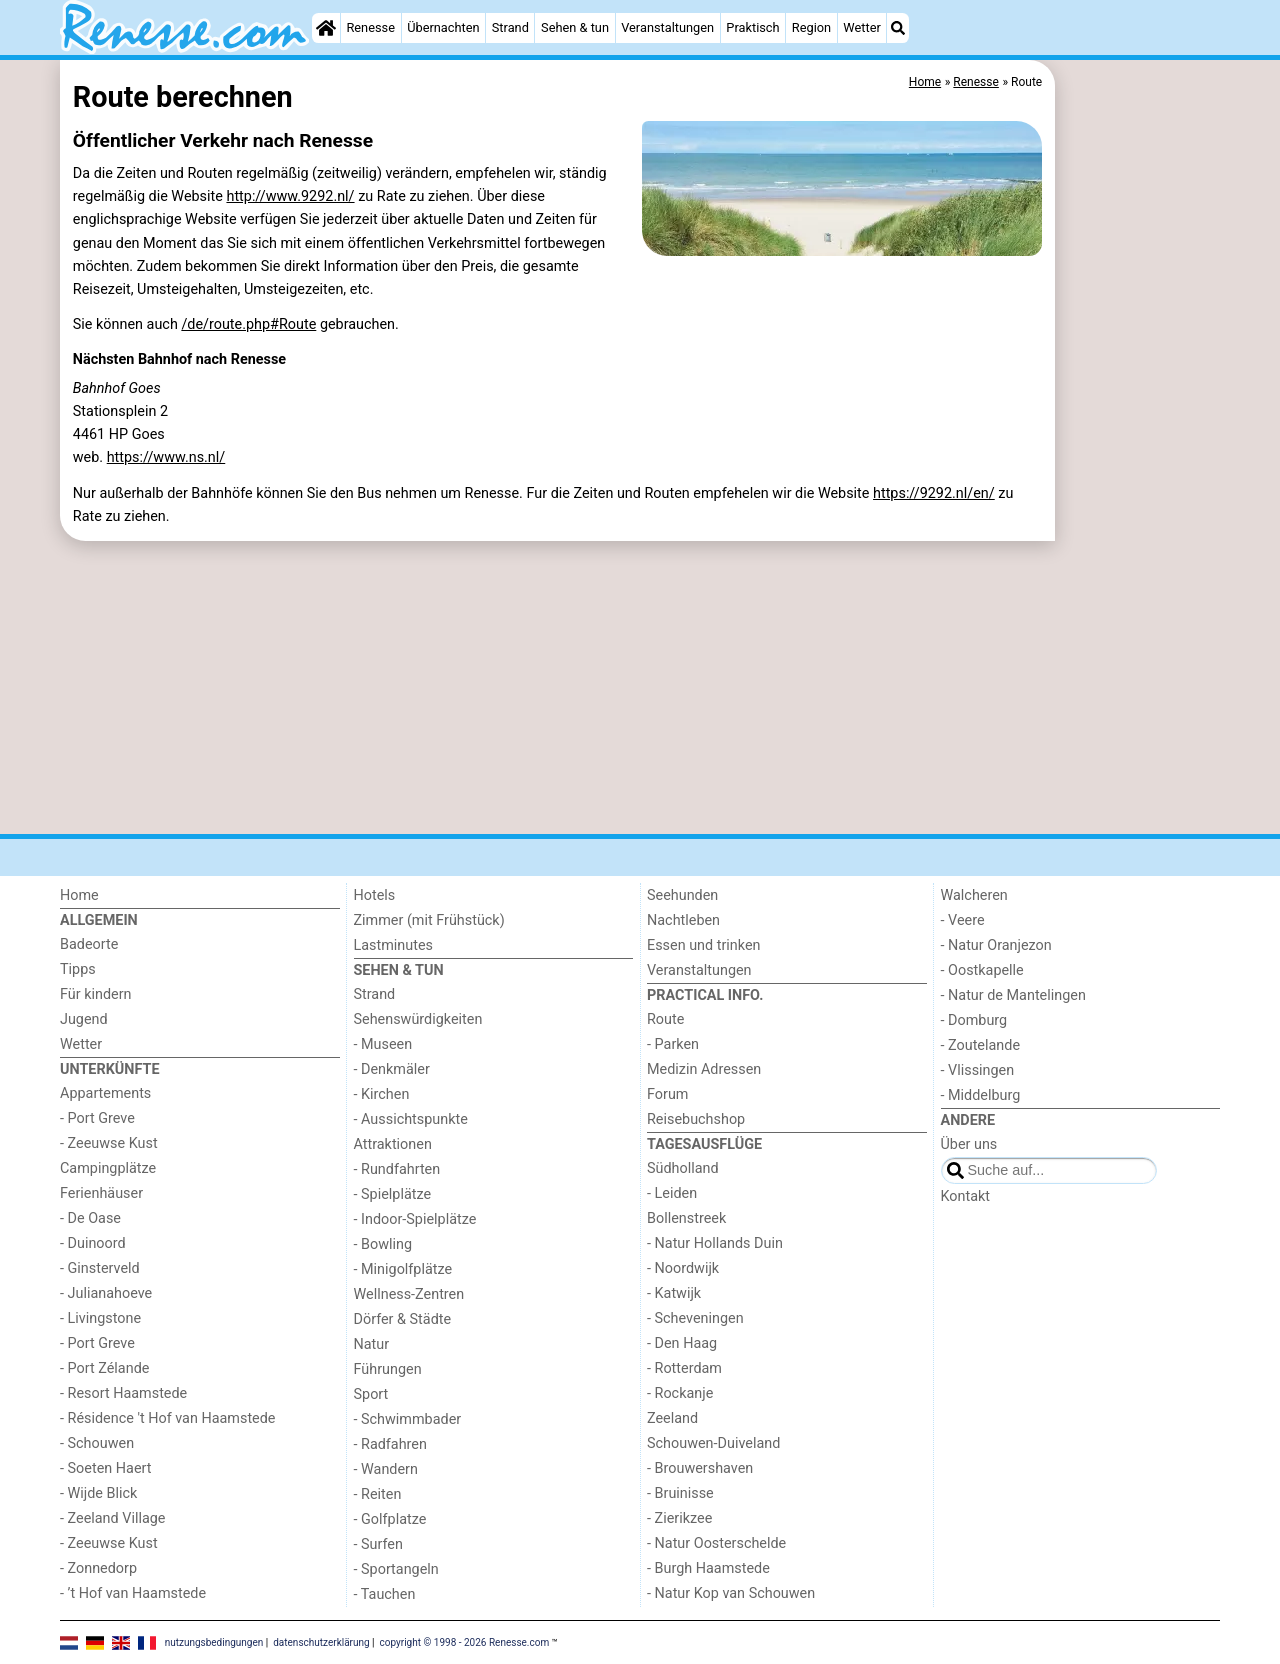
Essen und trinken (704, 945)
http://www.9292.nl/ (290, 196)
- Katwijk (674, 1293)
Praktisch (752, 27)
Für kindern (96, 994)
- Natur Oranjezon (996, 945)
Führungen (388, 1369)
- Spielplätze (393, 1194)
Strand (510, 27)
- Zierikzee (679, 1518)
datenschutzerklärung (321, 1641)
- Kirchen (382, 1094)
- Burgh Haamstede (708, 1568)
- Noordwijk (683, 1268)
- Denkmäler (392, 1069)
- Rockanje (680, 1393)
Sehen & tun (575, 27)
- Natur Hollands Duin (715, 1243)
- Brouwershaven (700, 1468)
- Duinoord (93, 1243)
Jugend (84, 1019)
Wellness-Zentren (409, 1294)
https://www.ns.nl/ (166, 457)
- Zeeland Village (112, 1518)
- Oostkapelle (982, 970)
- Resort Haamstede (123, 1393)
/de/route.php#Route (248, 324)
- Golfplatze (390, 1519)
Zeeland (672, 1418)
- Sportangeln (396, 1569)
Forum (667, 1094)
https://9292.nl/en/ (934, 493)
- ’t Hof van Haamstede (133, 1593)
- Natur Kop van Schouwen (731, 1593)
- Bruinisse (680, 1493)
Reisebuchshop (696, 1119)
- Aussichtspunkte (411, 1119)
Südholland (683, 1168)
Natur (372, 1344)
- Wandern (386, 1469)
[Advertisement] (1140, 520)
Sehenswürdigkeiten (418, 1019)
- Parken (673, 1044)
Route (665, 1019)
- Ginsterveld (100, 1268)
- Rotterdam (684, 1368)
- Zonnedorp (98, 1568)
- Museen (383, 1044)
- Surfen (378, 1544)
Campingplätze (108, 1168)
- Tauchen (385, 1594)
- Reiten (378, 1494)
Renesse (370, 27)
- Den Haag (682, 1343)
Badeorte (89, 944)
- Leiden (672, 1193)
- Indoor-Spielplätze (415, 1219)
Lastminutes (393, 945)
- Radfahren (390, 1444)
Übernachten (443, 27)
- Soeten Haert (105, 1468)
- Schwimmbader (408, 1419)
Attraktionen (393, 1144)
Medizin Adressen (704, 1069)
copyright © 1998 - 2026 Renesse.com (465, 1641)
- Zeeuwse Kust (109, 1143)
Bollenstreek (686, 1218)
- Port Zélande (104, 1368)
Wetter (861, 27)
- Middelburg (981, 1095)
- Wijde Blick (98, 1493)
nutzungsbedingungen (214, 1641)
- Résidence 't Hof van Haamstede (168, 1418)
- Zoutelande (981, 1045)
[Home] (326, 28)
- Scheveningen (695, 1318)
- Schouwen (97, 1443)
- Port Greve (97, 1118)
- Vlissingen (978, 1070)
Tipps (78, 969)
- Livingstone (100, 1318)
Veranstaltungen (667, 27)
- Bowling (383, 1244)
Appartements (105, 1093)
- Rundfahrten (397, 1169)
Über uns (969, 1144)
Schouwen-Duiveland (713, 1443)
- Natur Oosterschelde (716, 1543)
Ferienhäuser (101, 1193)
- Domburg (974, 1020)
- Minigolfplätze (403, 1269)
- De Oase (90, 1218)
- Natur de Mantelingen (1013, 995)
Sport (371, 1394)
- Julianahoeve (106, 1293)
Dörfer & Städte (403, 1319)
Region (811, 27)
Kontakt (966, 1196)
